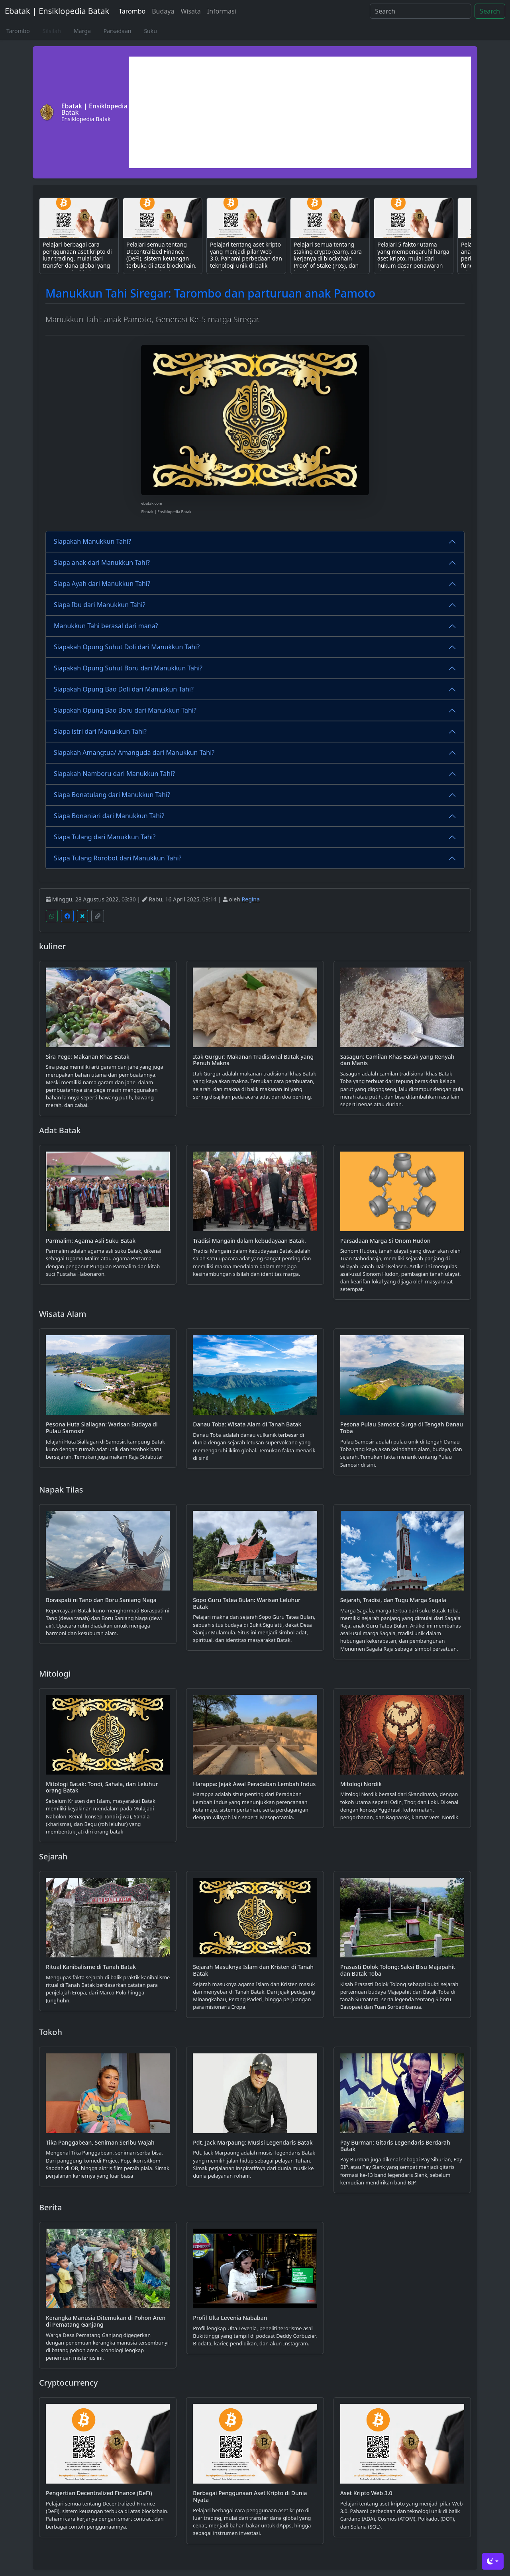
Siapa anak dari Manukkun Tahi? (102, 562)
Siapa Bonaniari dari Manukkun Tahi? (109, 815)
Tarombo (132, 11)
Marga (82, 31)
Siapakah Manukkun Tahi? (92, 541)
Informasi (221, 11)
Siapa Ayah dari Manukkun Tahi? (102, 583)
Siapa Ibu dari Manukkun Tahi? (99, 604)
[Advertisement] (300, 112)
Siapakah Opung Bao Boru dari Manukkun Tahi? (125, 710)
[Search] (420, 11)
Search (490, 11)
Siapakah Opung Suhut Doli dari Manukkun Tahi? (127, 647)
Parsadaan (117, 31)
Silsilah (52, 31)
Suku (150, 31)
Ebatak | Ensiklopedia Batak (57, 11)
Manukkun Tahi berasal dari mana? (106, 625)
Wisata (190, 11)
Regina (251, 899)
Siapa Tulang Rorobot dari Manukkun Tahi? (117, 858)
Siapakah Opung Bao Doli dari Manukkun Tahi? (124, 689)
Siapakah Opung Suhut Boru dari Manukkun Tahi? (128, 668)
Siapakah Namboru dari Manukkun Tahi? (114, 773)
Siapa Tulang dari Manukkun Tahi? (104, 837)
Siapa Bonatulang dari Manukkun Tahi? (112, 794)
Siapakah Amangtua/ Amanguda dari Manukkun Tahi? (134, 752)
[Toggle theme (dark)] (493, 2561)
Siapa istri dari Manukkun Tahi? (100, 731)
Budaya (163, 11)
